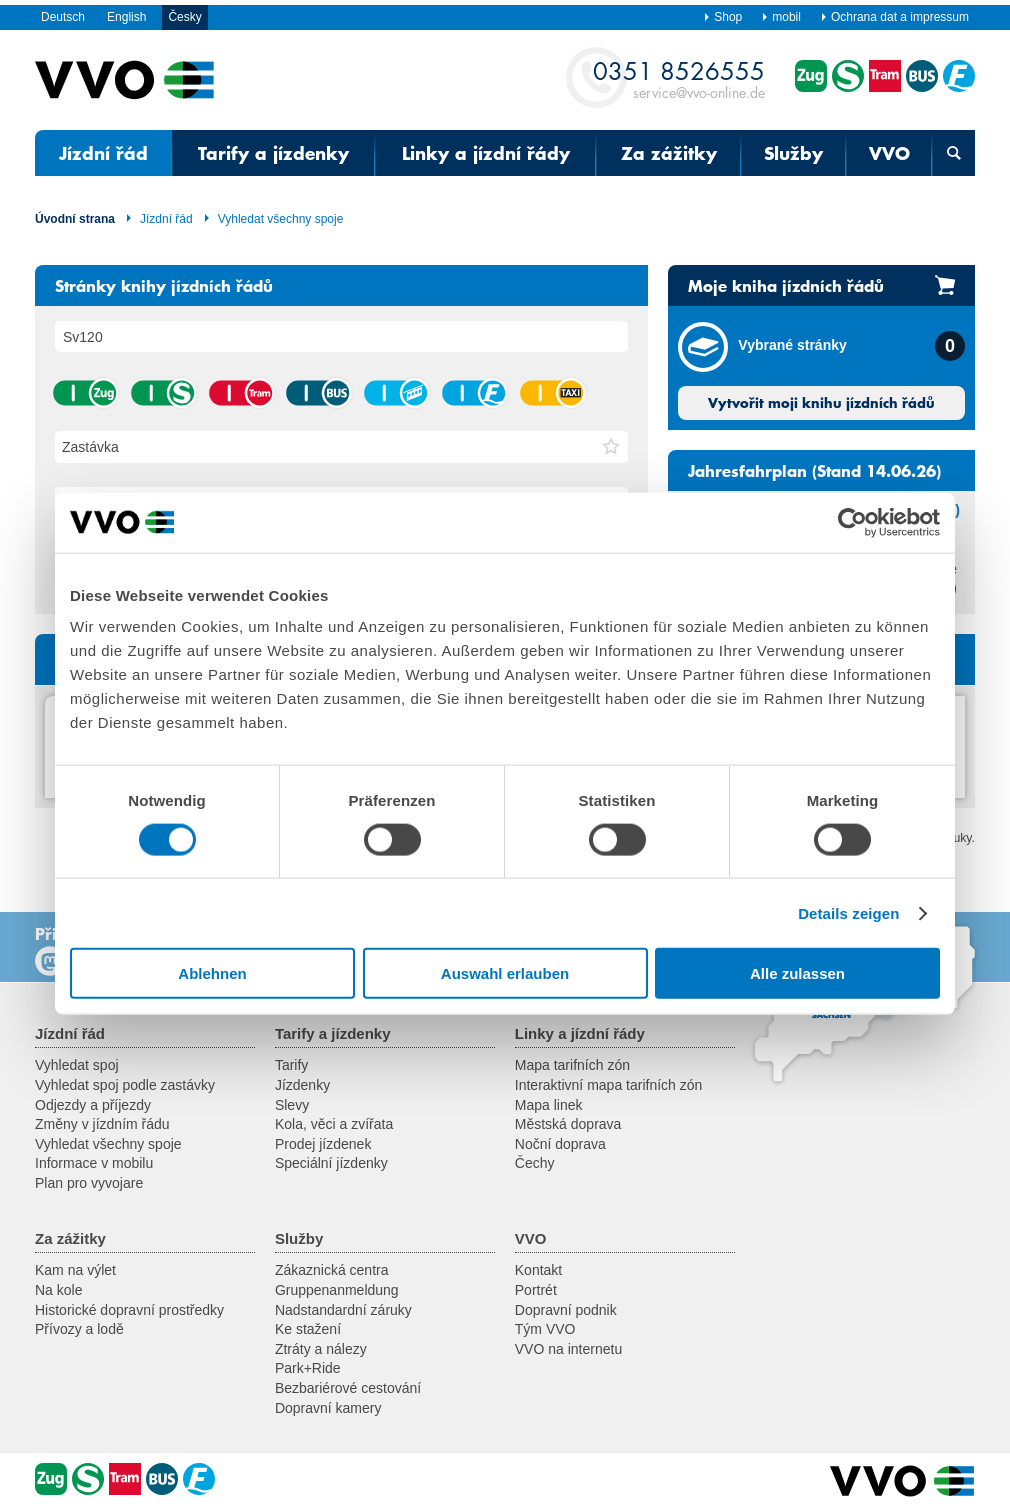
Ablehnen (212, 973)
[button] (611, 447)
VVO (889, 153)
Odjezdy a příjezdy (93, 1105)
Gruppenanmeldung (337, 1290)
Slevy (292, 1105)
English (126, 17)
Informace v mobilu (94, 1163)
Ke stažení (308, 1329)
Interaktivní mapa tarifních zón (609, 1085)
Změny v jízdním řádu (102, 1124)
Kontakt (538, 1270)
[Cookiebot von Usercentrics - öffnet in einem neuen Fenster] (852, 522)
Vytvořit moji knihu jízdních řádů (821, 403)
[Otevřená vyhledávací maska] (953, 153)
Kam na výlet (75, 1270)
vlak (85, 393)
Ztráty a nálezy (321, 1349)
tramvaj (241, 393)
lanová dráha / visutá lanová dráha (396, 393)
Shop (722, 17)
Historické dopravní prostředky (129, 1310)
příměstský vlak (163, 393)
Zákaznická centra (332, 1270)
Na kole (58, 1290)
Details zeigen (848, 912)
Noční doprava (560, 1144)
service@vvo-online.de (679, 78)
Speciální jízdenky (331, 1163)
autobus (318, 393)
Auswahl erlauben (505, 973)
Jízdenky (302, 1085)
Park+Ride (308, 1368)
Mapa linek (549, 1105)
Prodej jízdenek (323, 1144)
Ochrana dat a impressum (894, 17)
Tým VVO (545, 1329)
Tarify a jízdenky (273, 153)
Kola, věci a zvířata (334, 1124)
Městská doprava (568, 1124)
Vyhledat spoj (77, 1065)
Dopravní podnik (566, 1310)
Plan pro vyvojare (89, 1183)
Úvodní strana (75, 219)
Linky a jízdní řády (486, 153)
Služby (793, 153)
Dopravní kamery (328, 1408)
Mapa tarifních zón (572, 1065)
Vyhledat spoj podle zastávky (125, 1085)
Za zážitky (669, 153)
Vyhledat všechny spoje (273, 219)
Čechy (535, 1163)
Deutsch (63, 17)
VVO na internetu (568, 1349)
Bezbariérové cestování (348, 1388)
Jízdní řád (103, 153)
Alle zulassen (797, 973)
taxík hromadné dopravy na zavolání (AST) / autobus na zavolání (552, 393)
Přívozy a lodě (79, 1329)
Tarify (291, 1065)
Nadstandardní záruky (343, 1310)
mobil (781, 17)
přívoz (474, 393)
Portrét (536, 1290)
